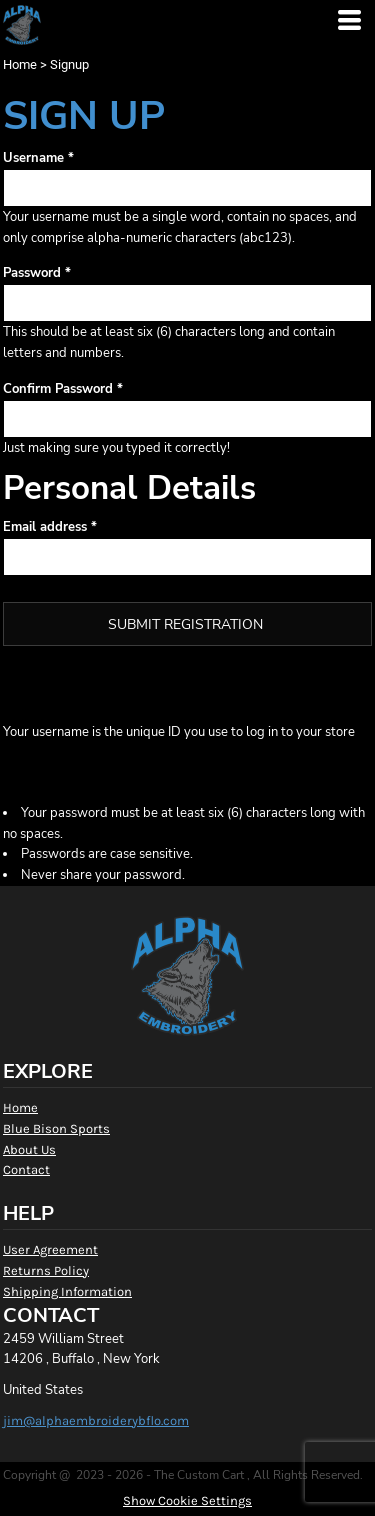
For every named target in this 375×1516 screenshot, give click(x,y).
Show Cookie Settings (187, 1500)
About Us (29, 1149)
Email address (45, 527)
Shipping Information (67, 1291)
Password (32, 273)
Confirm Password (58, 389)
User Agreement (50, 1249)
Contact (26, 1169)
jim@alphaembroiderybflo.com (96, 1420)
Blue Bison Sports (56, 1128)
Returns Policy (46, 1270)
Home (20, 64)
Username (33, 158)
